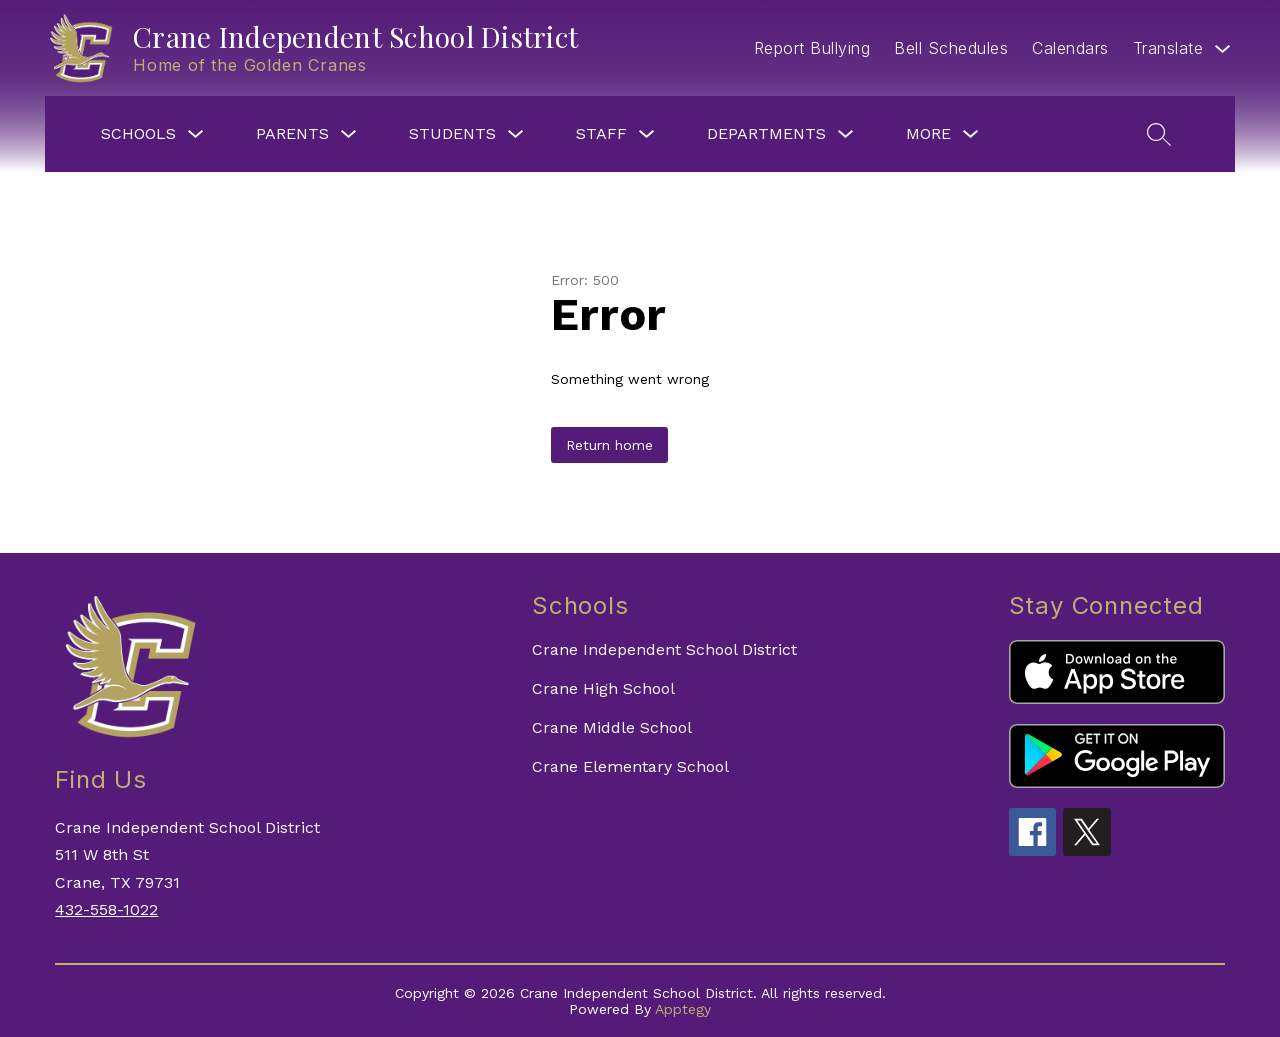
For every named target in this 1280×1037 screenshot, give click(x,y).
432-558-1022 (106, 909)
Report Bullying (812, 48)
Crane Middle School (612, 727)
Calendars (1070, 48)
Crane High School (603, 688)
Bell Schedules (951, 48)
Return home (609, 445)
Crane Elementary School (630, 766)
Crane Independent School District (664, 649)
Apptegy (683, 1009)
